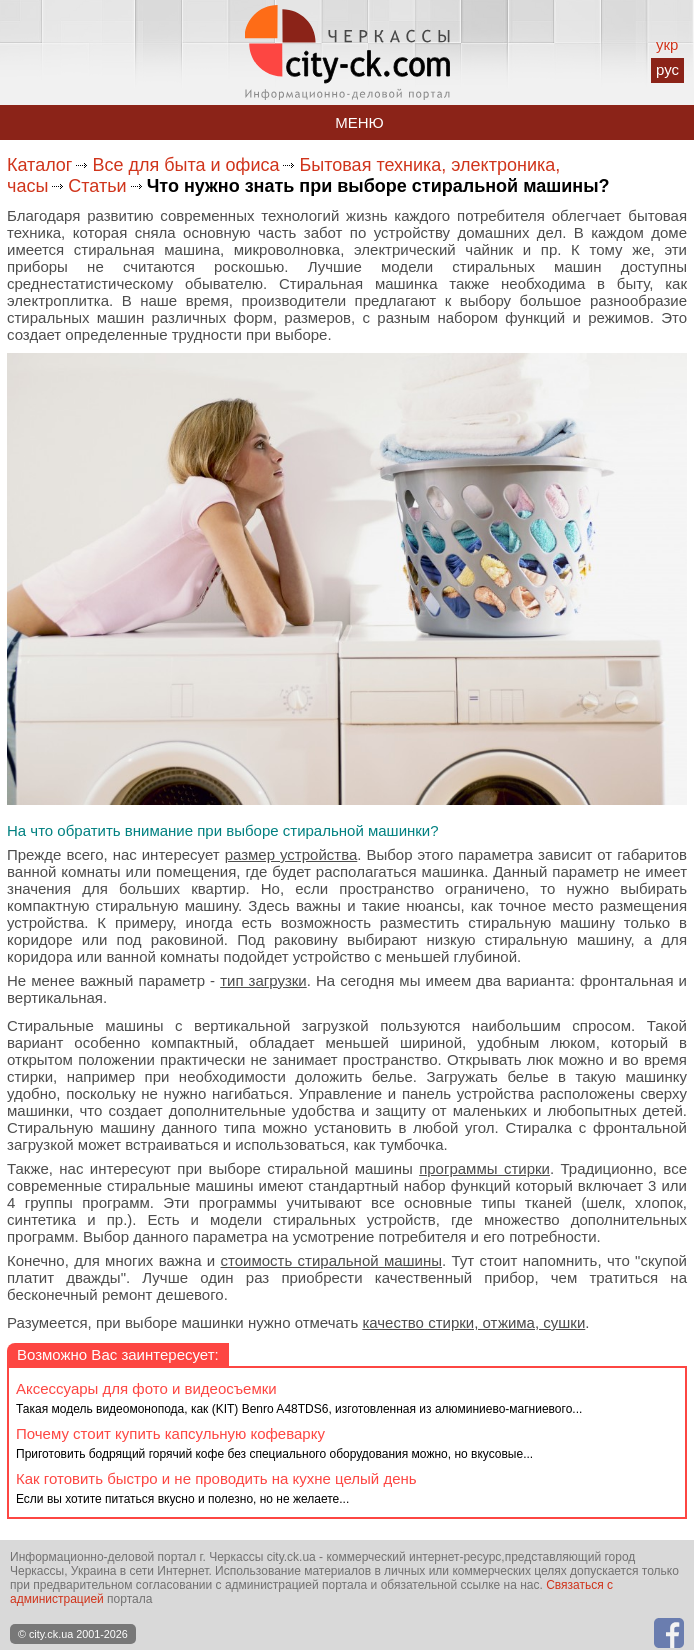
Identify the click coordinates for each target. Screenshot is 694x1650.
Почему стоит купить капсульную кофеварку (170, 1433)
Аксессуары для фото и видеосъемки (146, 1388)
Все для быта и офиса (185, 165)
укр (667, 44)
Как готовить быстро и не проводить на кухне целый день (216, 1478)
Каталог (39, 165)
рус (667, 69)
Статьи (97, 186)
